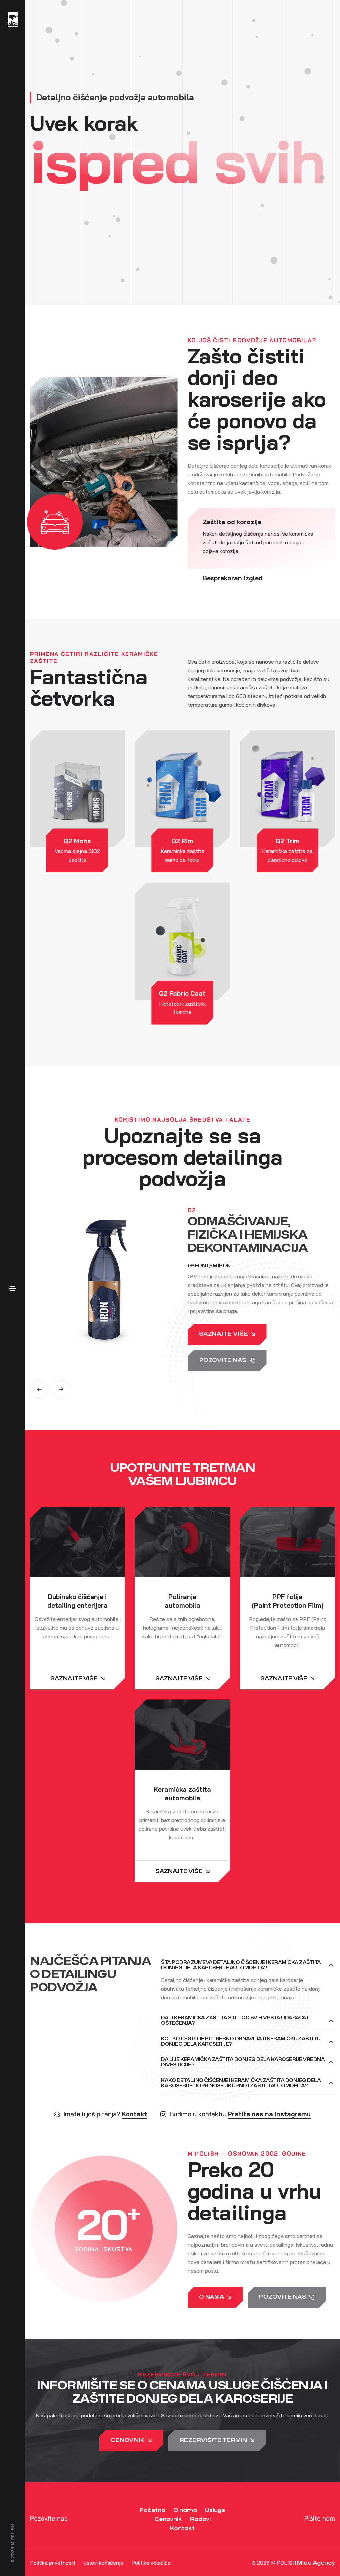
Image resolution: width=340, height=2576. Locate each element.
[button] (39, 1389)
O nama (185, 2510)
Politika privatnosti (52, 2562)
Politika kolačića (151, 2562)
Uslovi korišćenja (103, 2562)
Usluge (215, 2510)
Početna (152, 2510)
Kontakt (134, 2114)
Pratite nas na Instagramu (269, 2114)
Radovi (200, 2519)
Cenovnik (168, 2519)
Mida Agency (316, 2563)
